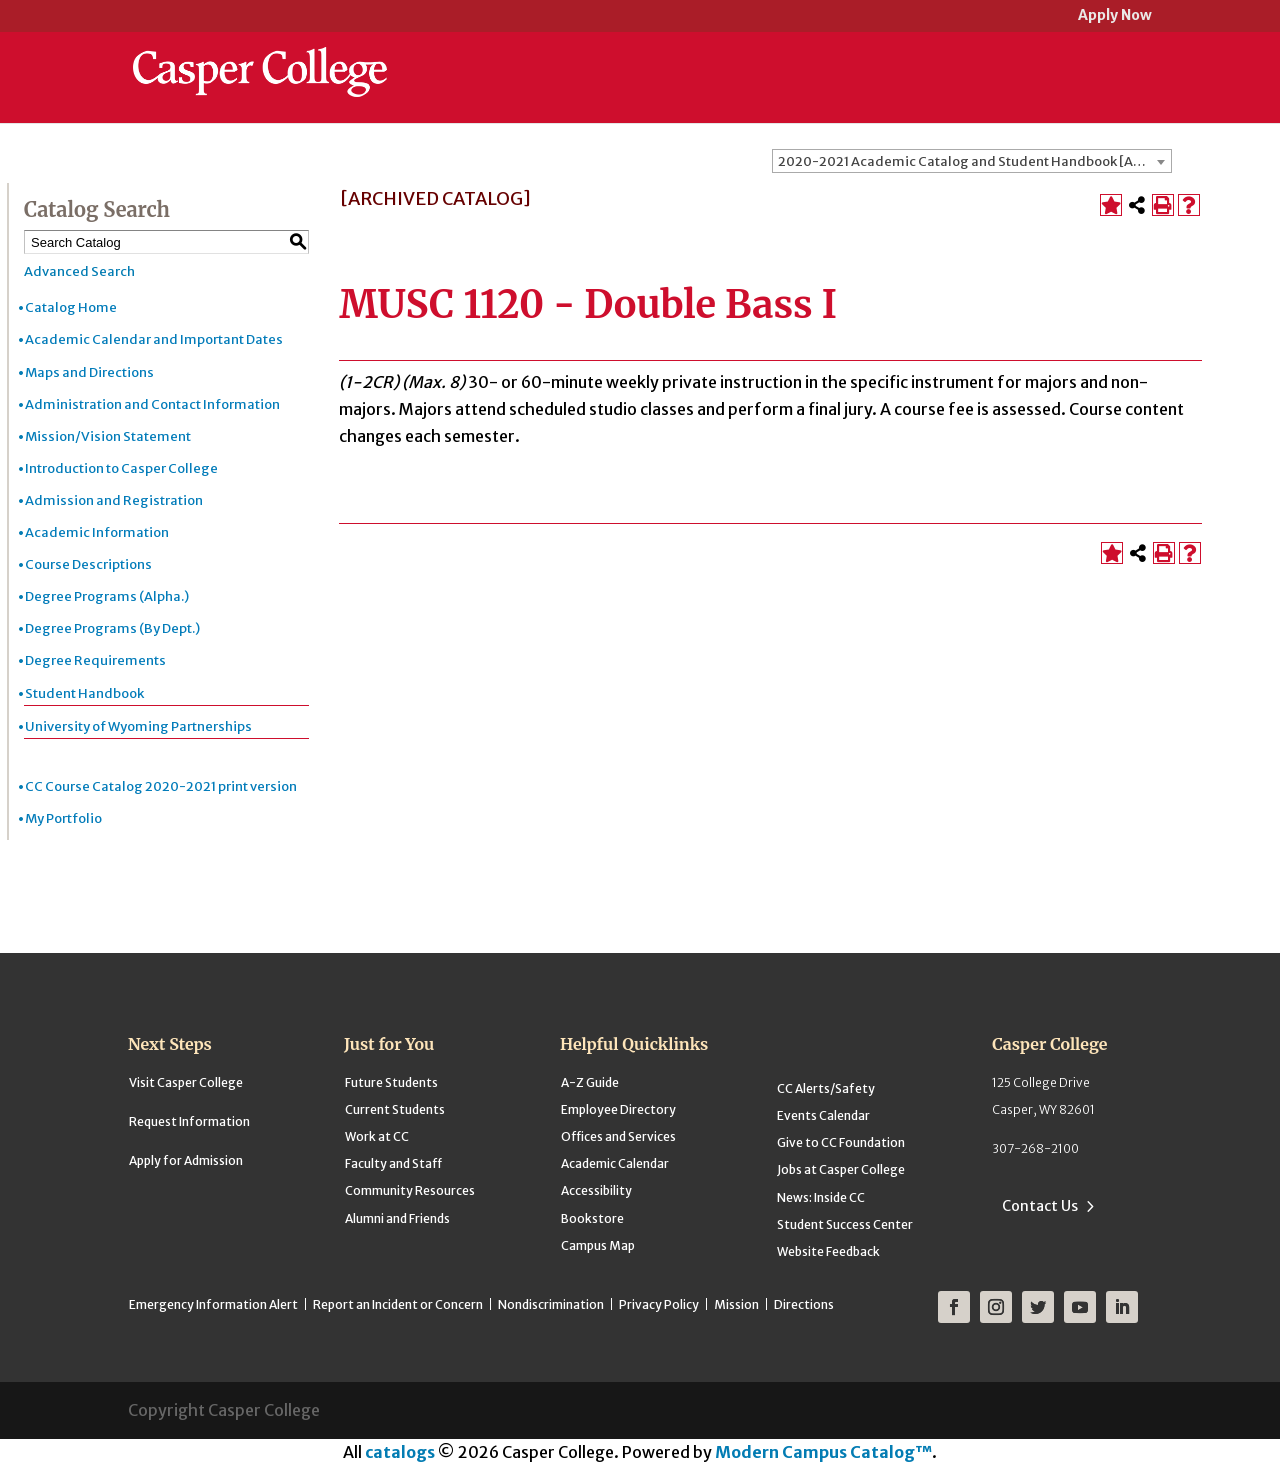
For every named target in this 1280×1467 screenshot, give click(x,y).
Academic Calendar (615, 1163)
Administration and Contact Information (152, 404)
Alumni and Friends (397, 1218)
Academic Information (97, 532)
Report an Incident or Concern (398, 1304)
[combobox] (972, 161)
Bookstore (592, 1218)
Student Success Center (845, 1224)
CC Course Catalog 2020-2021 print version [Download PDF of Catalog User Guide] (161, 786)
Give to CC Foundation (841, 1142)
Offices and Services (618, 1136)
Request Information (189, 1121)
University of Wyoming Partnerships (138, 726)
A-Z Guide (590, 1082)
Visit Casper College (186, 1082)
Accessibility (596, 1190)
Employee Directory (618, 1109)
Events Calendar (823, 1115)
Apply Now (1115, 16)
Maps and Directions (89, 372)
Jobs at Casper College (841, 1169)
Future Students (391, 1082)
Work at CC (377, 1136)
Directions (804, 1304)
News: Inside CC (821, 1197)
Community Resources (410, 1190)
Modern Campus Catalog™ (823, 1452)
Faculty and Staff (393, 1163)
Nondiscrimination (551, 1304)
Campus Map (598, 1245)
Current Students (395, 1109)
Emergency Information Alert (213, 1304)
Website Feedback (828, 1251)
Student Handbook (84, 693)
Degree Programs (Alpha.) (107, 596)
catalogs (400, 1452)
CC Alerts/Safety (826, 1088)
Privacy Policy (659, 1304)
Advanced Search (79, 271)
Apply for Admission (186, 1160)
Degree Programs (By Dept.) (112, 628)
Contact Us (1040, 1206)
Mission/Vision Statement (108, 436)
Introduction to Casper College (121, 468)
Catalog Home (71, 307)
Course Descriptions (88, 564)
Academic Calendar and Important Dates (154, 339)
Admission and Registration (114, 500)
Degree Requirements (95, 660)
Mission (736, 1304)
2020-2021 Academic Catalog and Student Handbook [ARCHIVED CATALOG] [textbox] (974, 161)
